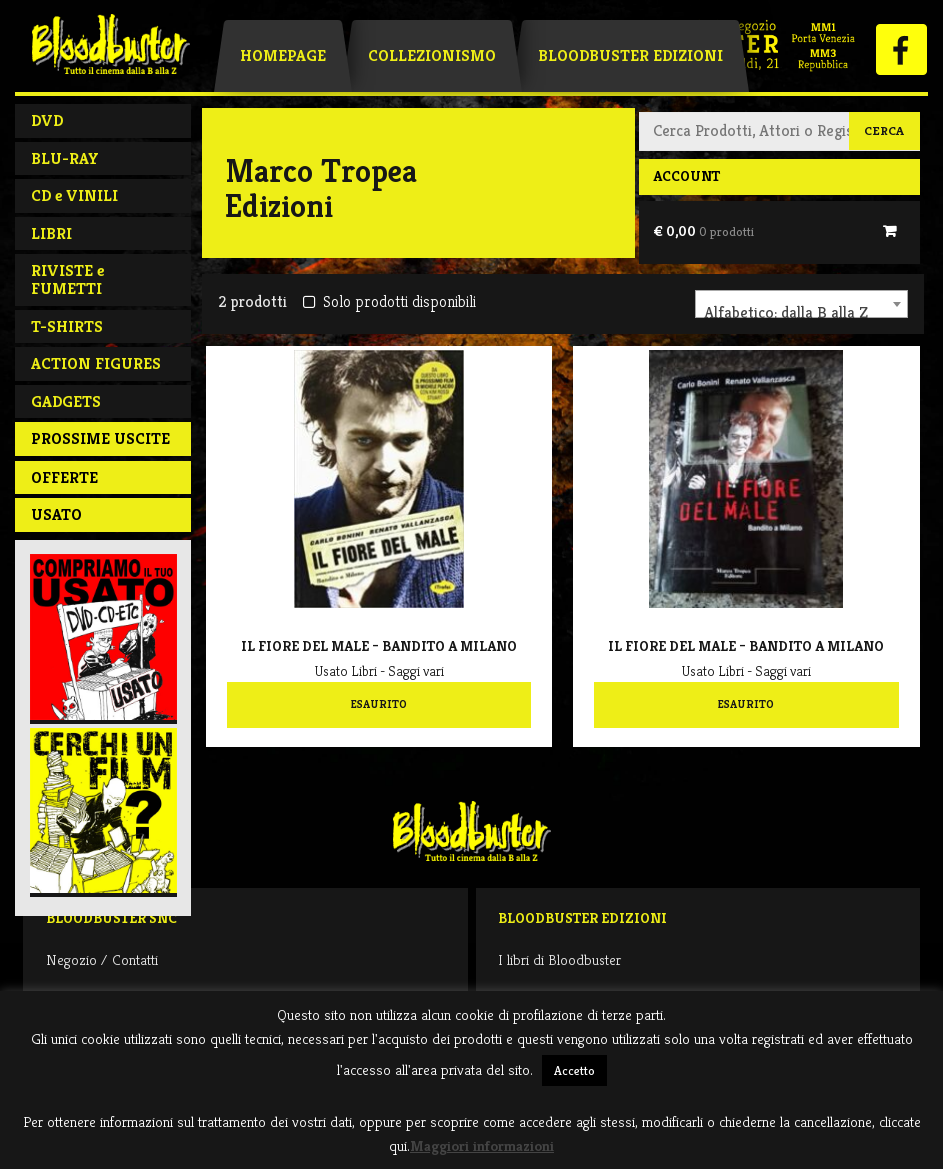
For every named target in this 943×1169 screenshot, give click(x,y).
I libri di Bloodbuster (559, 959)
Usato (56, 514)
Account (686, 176)
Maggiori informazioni (482, 1145)
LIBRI (51, 233)
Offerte (64, 477)
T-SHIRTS (67, 326)
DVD (47, 120)
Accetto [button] (574, 1070)
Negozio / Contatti (102, 959)
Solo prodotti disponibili (389, 301)
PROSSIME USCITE (100, 438)
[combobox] (801, 304)
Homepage (283, 55)
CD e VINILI (74, 195)
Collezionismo (432, 55)
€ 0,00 (703, 231)
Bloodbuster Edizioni (630, 55)
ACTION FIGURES (96, 363)
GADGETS (66, 401)
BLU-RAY (65, 158)
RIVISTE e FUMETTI (67, 279)
